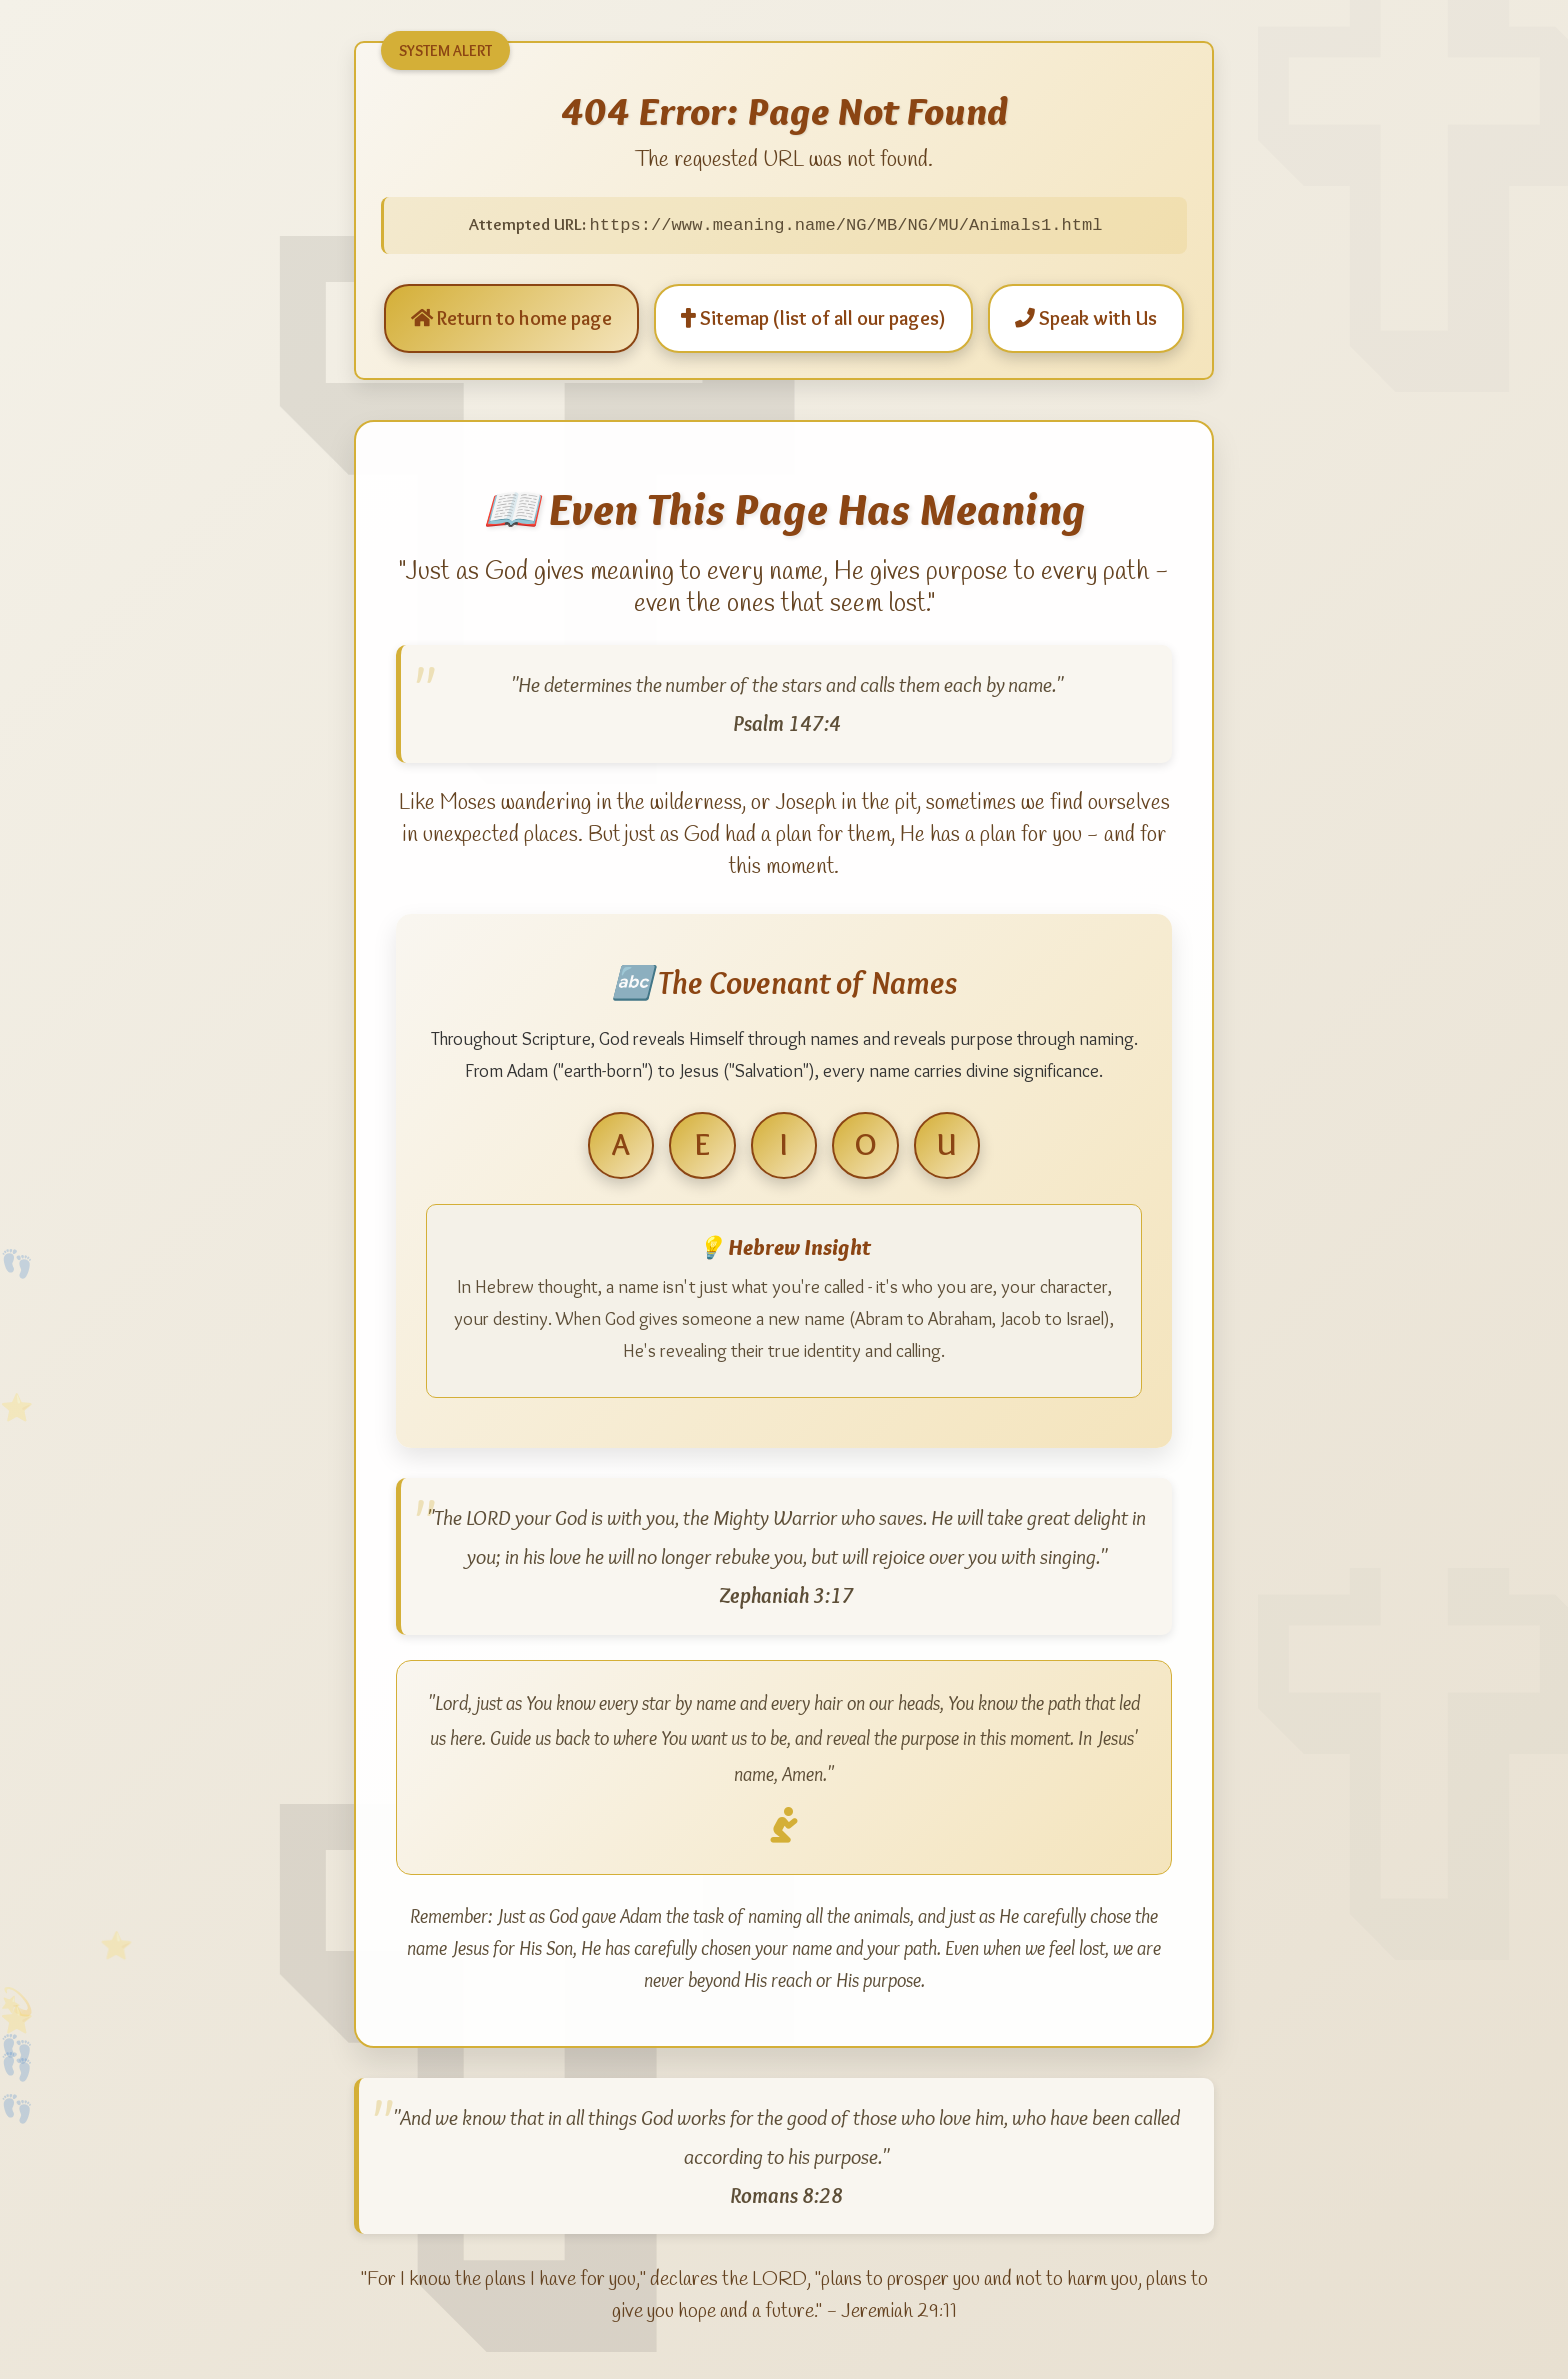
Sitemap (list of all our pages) (813, 317)
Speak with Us (1086, 317)
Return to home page (511, 317)
